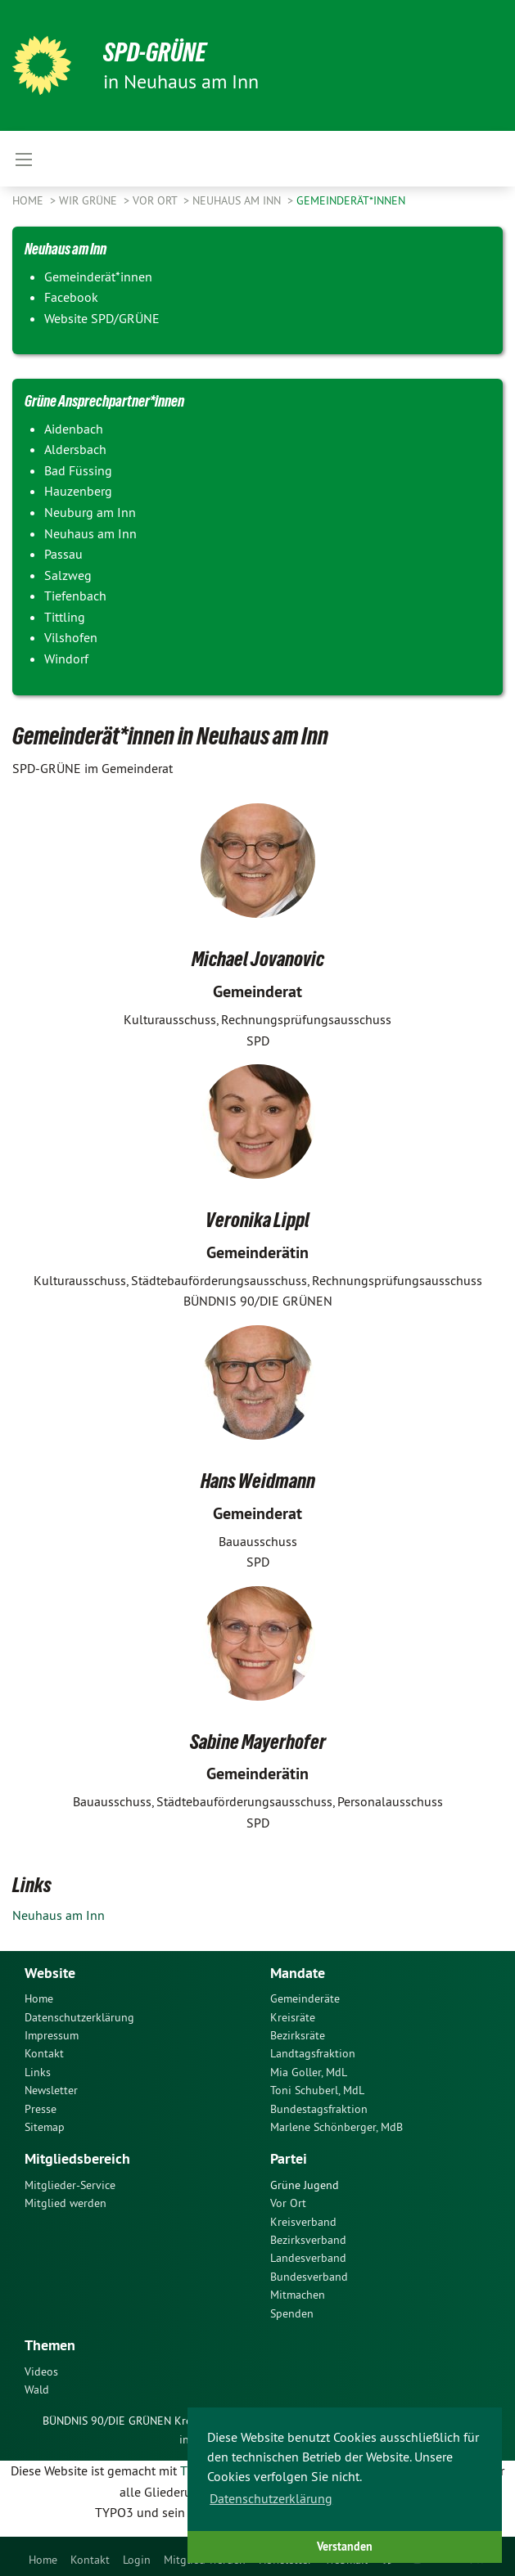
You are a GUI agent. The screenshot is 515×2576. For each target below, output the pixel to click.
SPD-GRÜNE (155, 52)
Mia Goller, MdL (308, 2072)
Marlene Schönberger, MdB (336, 2127)
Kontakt (90, 2559)
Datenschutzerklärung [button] (271, 2498)
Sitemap (45, 2127)
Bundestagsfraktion (319, 2109)
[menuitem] (43, 2556)
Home (43, 2559)
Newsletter (51, 2090)
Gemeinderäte (305, 1998)
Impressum (52, 2035)
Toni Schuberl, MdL (317, 2090)
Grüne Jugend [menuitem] (304, 2185)
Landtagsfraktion (312, 2053)
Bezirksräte (297, 2035)
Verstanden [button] (345, 2546)
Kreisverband (303, 2221)
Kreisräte (292, 2017)
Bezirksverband (308, 2239)
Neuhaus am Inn (238, 200)
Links (38, 2072)
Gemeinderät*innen (350, 200)
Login (137, 2559)
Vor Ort (156, 200)
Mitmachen (297, 2294)
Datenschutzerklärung (79, 2017)
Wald (37, 2389)
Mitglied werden (65, 2203)
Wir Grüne (89, 200)
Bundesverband (309, 2276)
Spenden (292, 2313)
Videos (41, 2371)
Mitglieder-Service (70, 2185)
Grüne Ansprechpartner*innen (104, 401)
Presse (40, 2109)
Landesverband (308, 2257)
